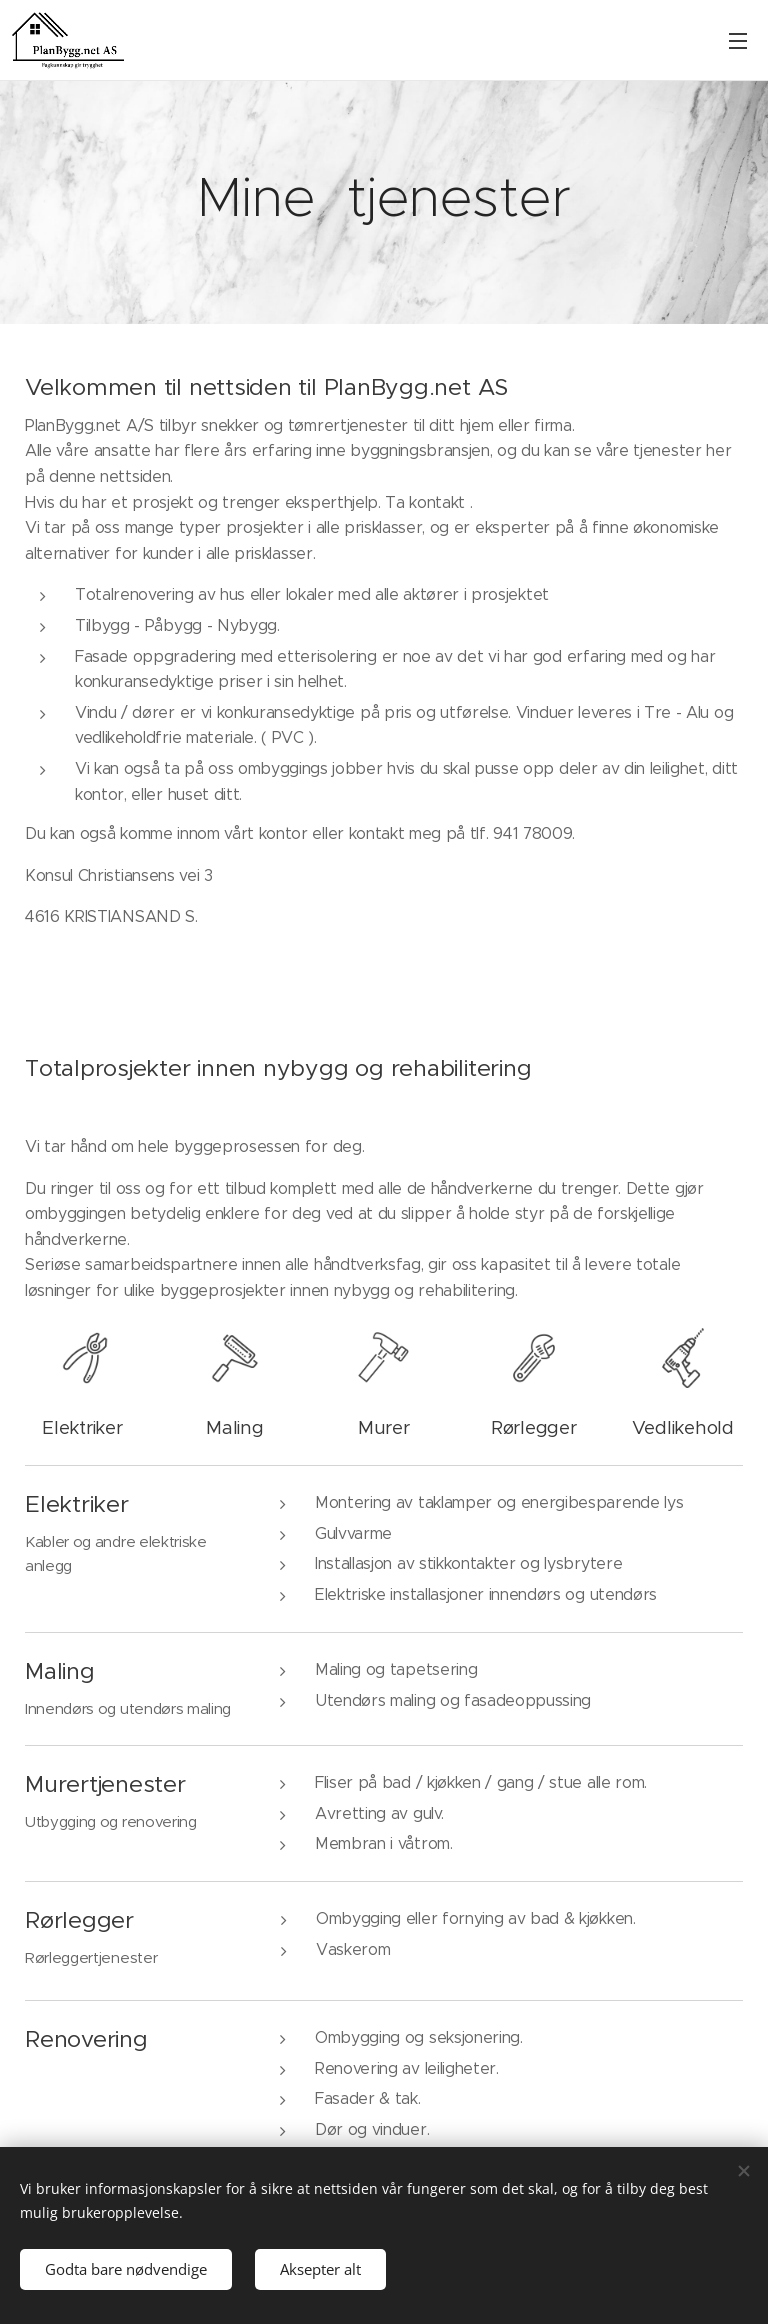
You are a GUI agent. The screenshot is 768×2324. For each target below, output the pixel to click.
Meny (738, 41)
